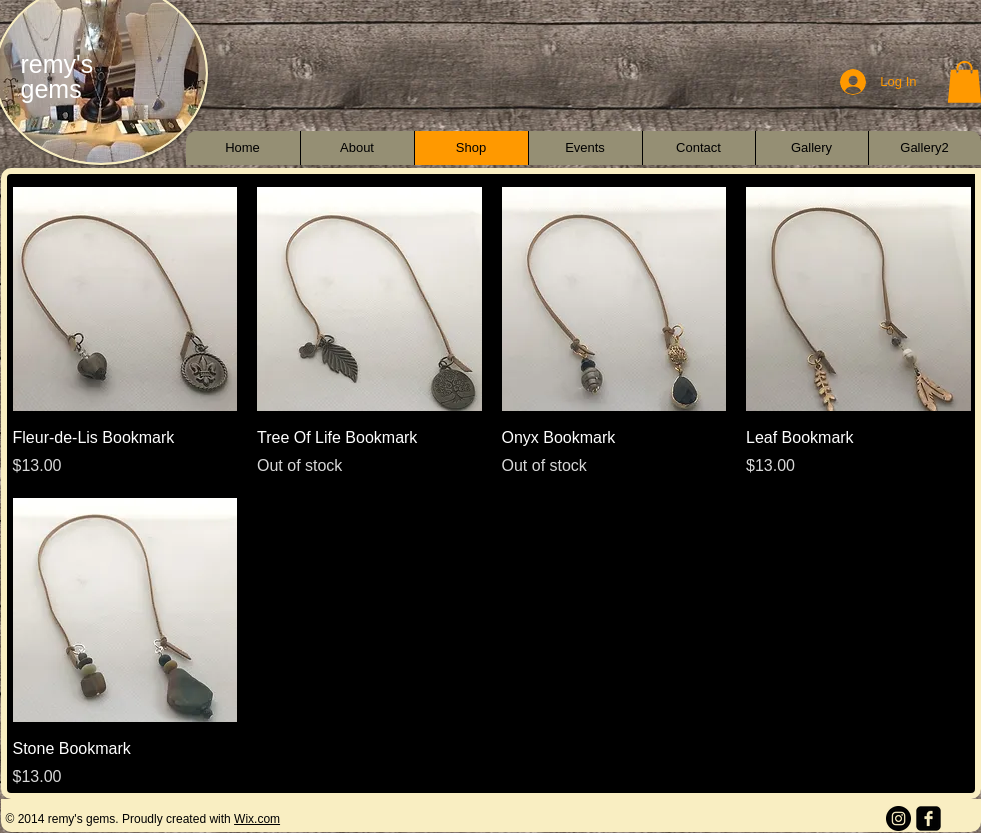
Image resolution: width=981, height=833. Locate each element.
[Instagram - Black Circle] (898, 818)
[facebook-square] (928, 818)
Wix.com (257, 819)
